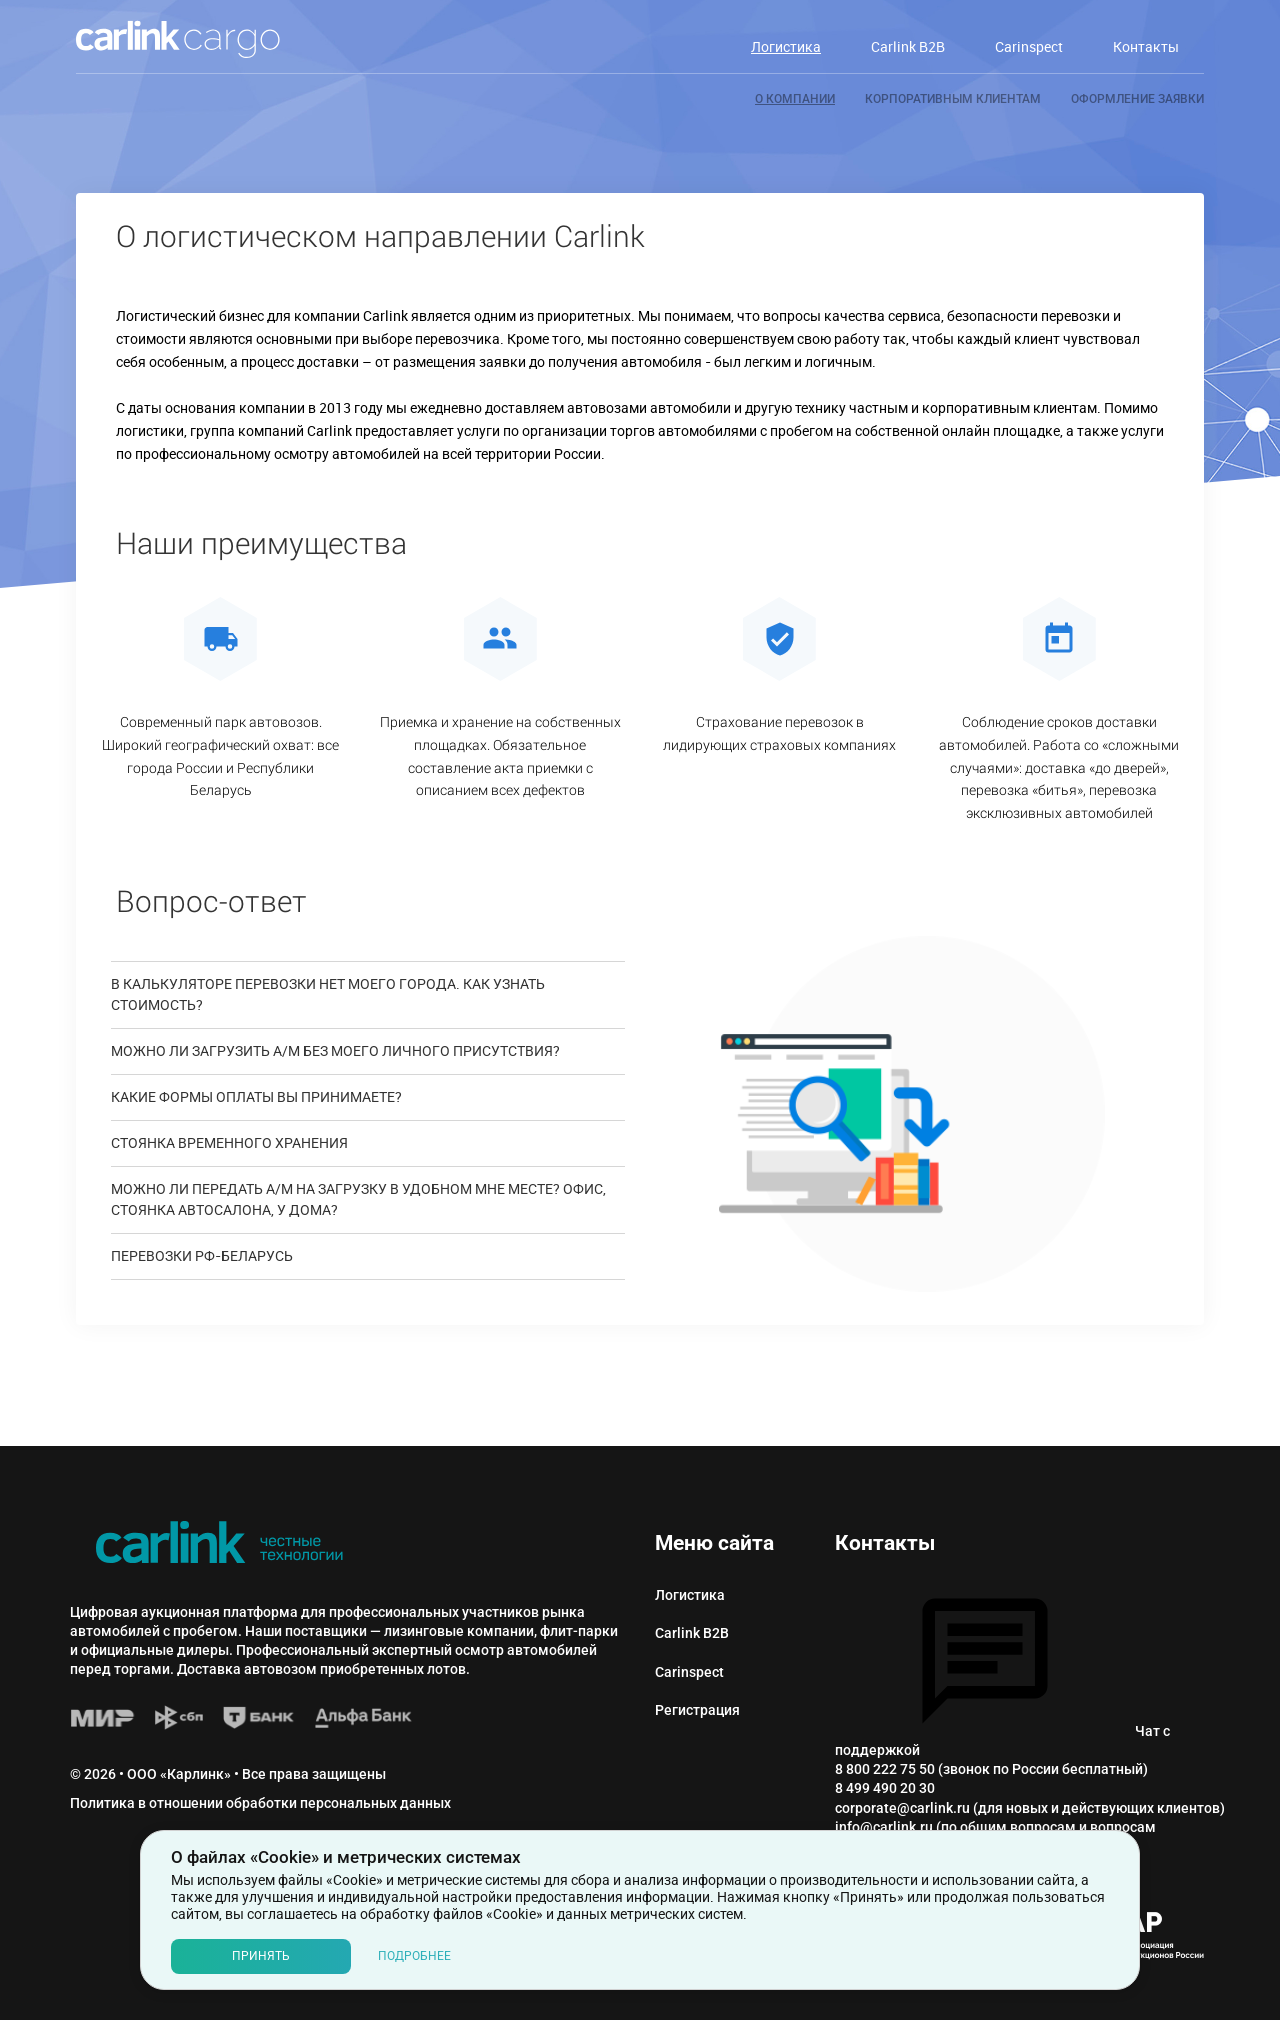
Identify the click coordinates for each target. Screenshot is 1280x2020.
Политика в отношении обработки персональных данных (260, 1803)
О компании (795, 99)
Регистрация (697, 1710)
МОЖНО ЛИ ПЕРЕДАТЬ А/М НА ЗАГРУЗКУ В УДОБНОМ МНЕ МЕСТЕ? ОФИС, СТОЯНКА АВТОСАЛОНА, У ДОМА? (358, 1200)
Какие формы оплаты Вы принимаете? (256, 1097)
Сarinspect (689, 1672)
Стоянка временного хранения (229, 1143)
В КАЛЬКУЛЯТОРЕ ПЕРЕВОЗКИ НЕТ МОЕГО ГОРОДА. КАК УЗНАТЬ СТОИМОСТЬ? (328, 995)
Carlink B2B (692, 1633)
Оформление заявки (1137, 99)
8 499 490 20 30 (885, 1788)
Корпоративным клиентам (953, 99)
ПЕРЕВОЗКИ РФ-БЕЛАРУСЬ (202, 1256)
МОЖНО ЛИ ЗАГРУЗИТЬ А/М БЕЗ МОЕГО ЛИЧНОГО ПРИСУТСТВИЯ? (335, 1051)
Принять (261, 1956)
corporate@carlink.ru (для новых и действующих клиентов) (1030, 1808)
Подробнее (414, 1956)
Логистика (690, 1595)
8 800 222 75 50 (885, 1769)
